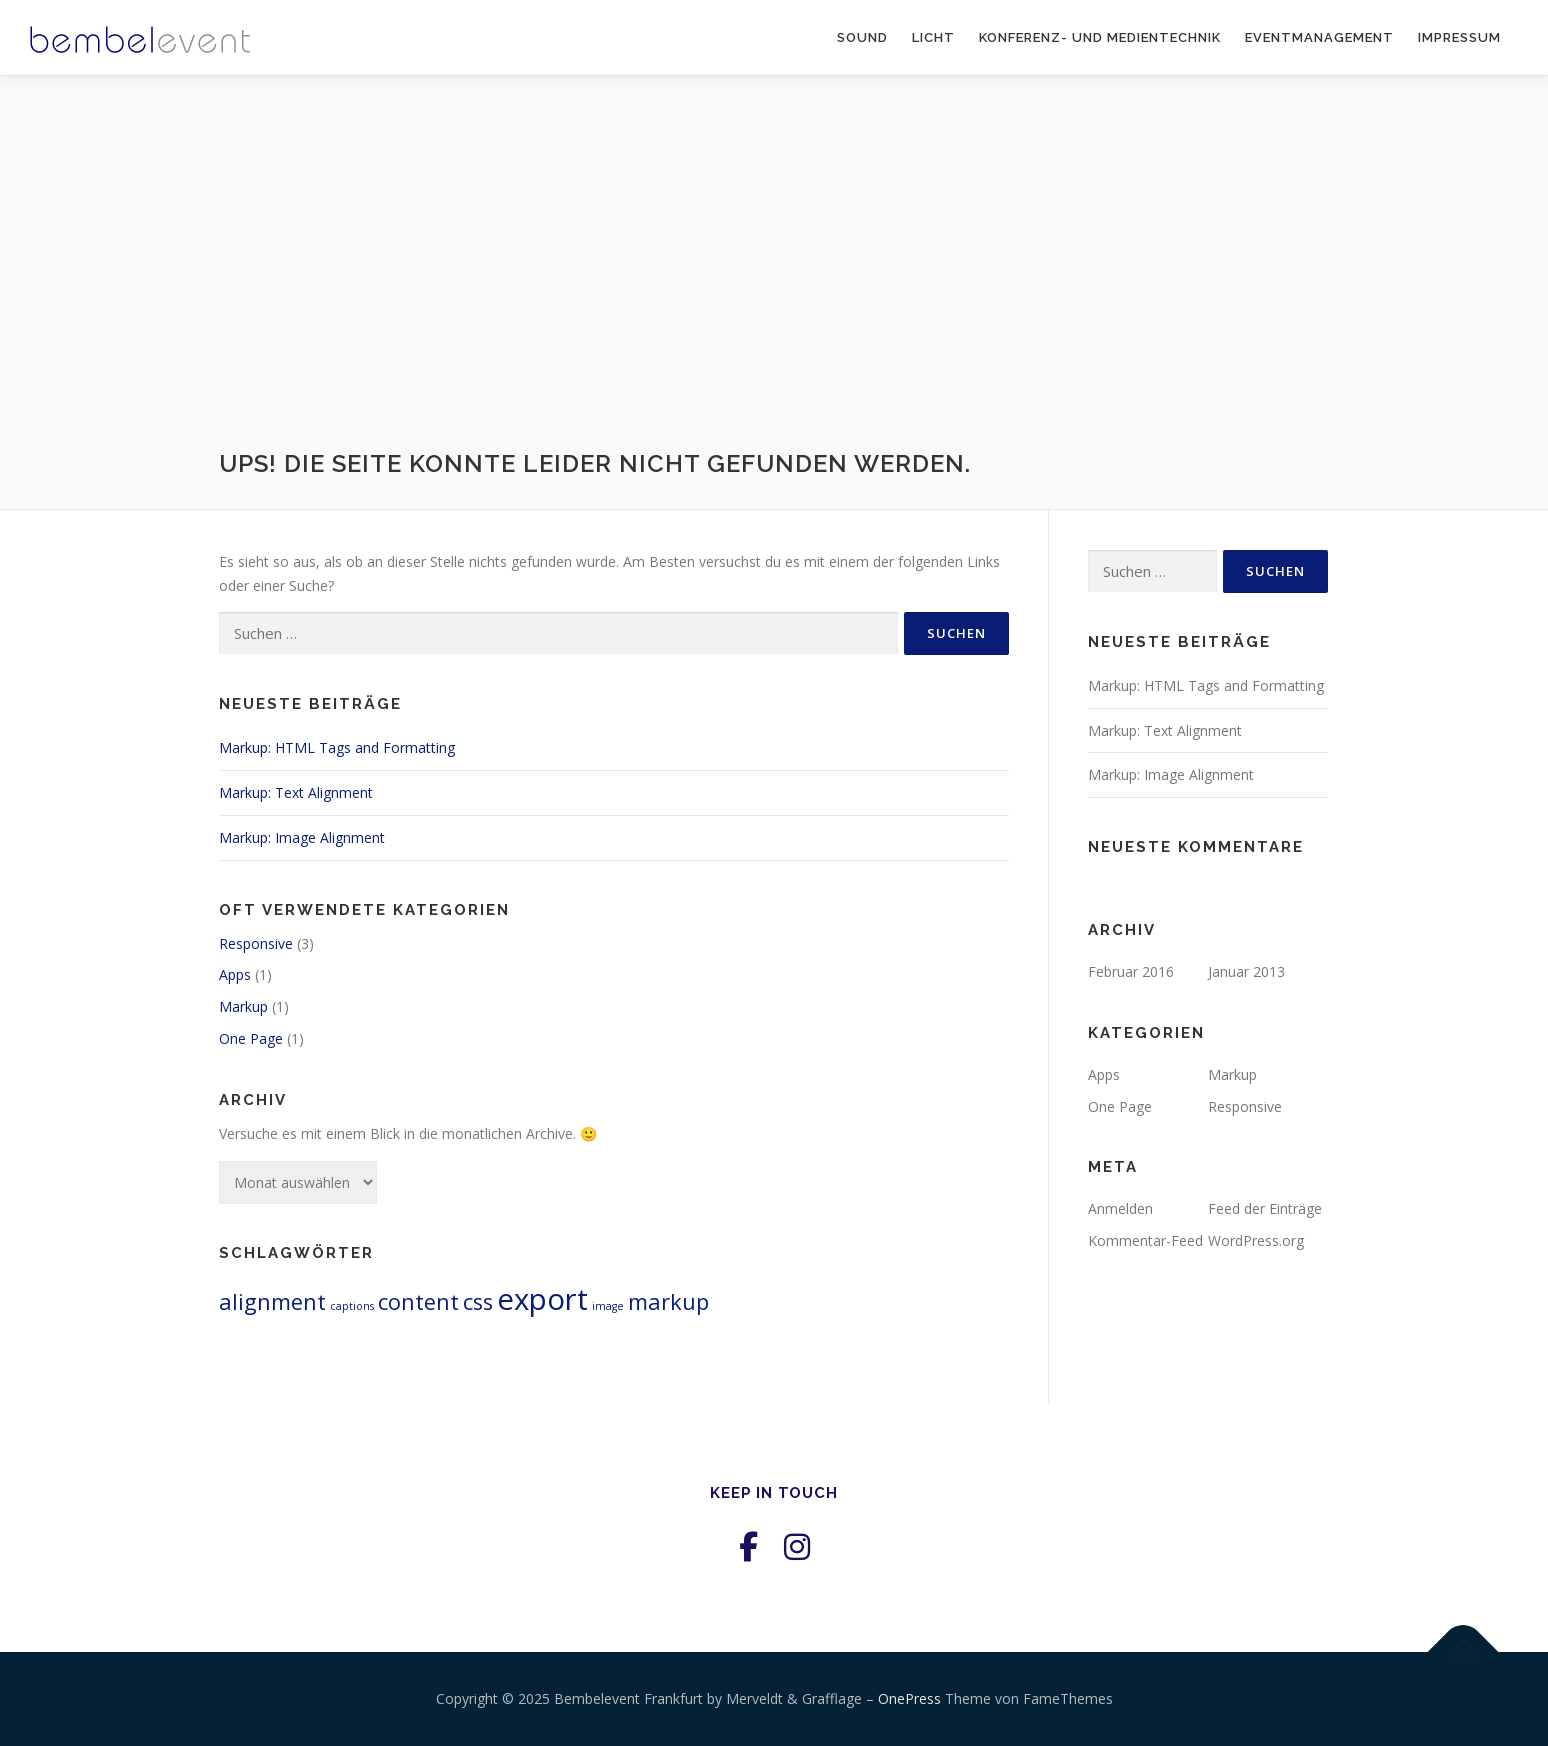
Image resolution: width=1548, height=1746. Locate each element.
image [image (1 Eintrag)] (608, 1306)
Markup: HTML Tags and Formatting (337, 747)
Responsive (256, 943)
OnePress (909, 1698)
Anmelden (1120, 1208)
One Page (251, 1038)
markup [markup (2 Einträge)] (668, 1301)
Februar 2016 (1131, 971)
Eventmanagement (1319, 37)
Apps (235, 974)
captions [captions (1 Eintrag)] (352, 1306)
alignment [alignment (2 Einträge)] (272, 1301)
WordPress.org (1256, 1240)
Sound (862, 37)
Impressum (1459, 37)
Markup (243, 1006)
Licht (933, 37)
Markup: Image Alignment (302, 837)
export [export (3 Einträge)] (542, 1299)
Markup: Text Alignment (296, 792)
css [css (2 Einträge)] (478, 1301)
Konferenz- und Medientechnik (1100, 37)
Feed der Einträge (1265, 1208)
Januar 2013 (1246, 971)
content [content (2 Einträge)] (418, 1301)
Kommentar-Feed (1145, 1240)
